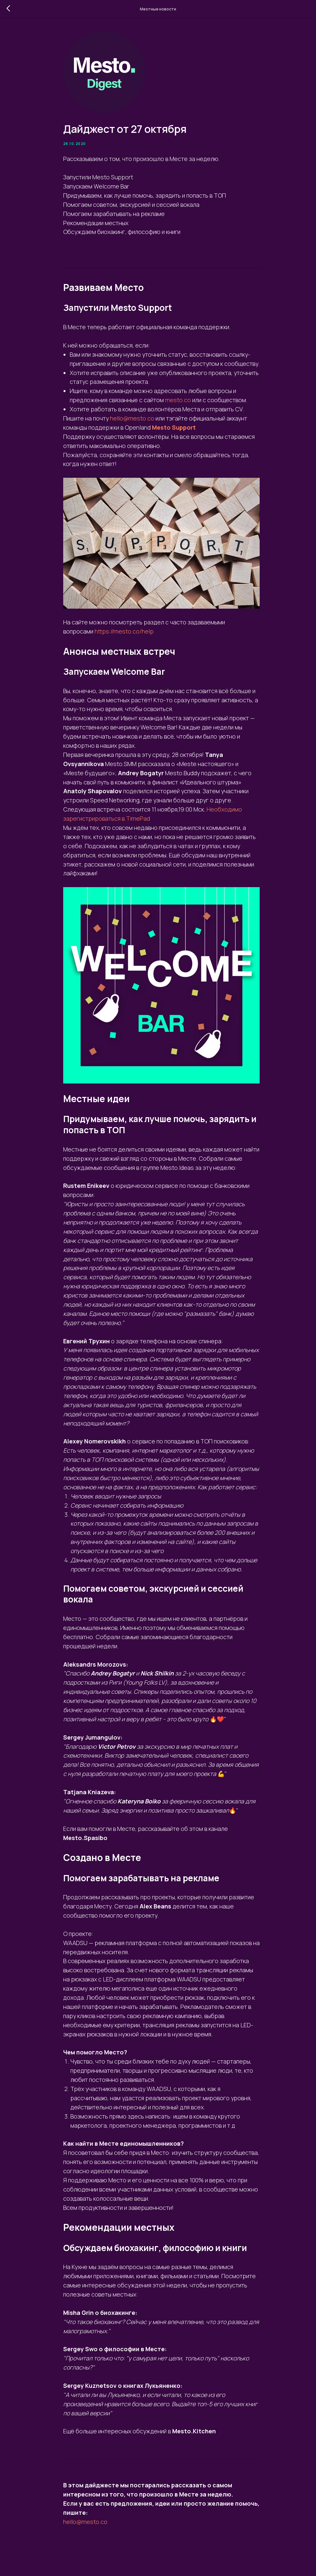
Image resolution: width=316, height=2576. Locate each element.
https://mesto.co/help (123, 631)
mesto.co (178, 400)
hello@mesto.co (132, 418)
